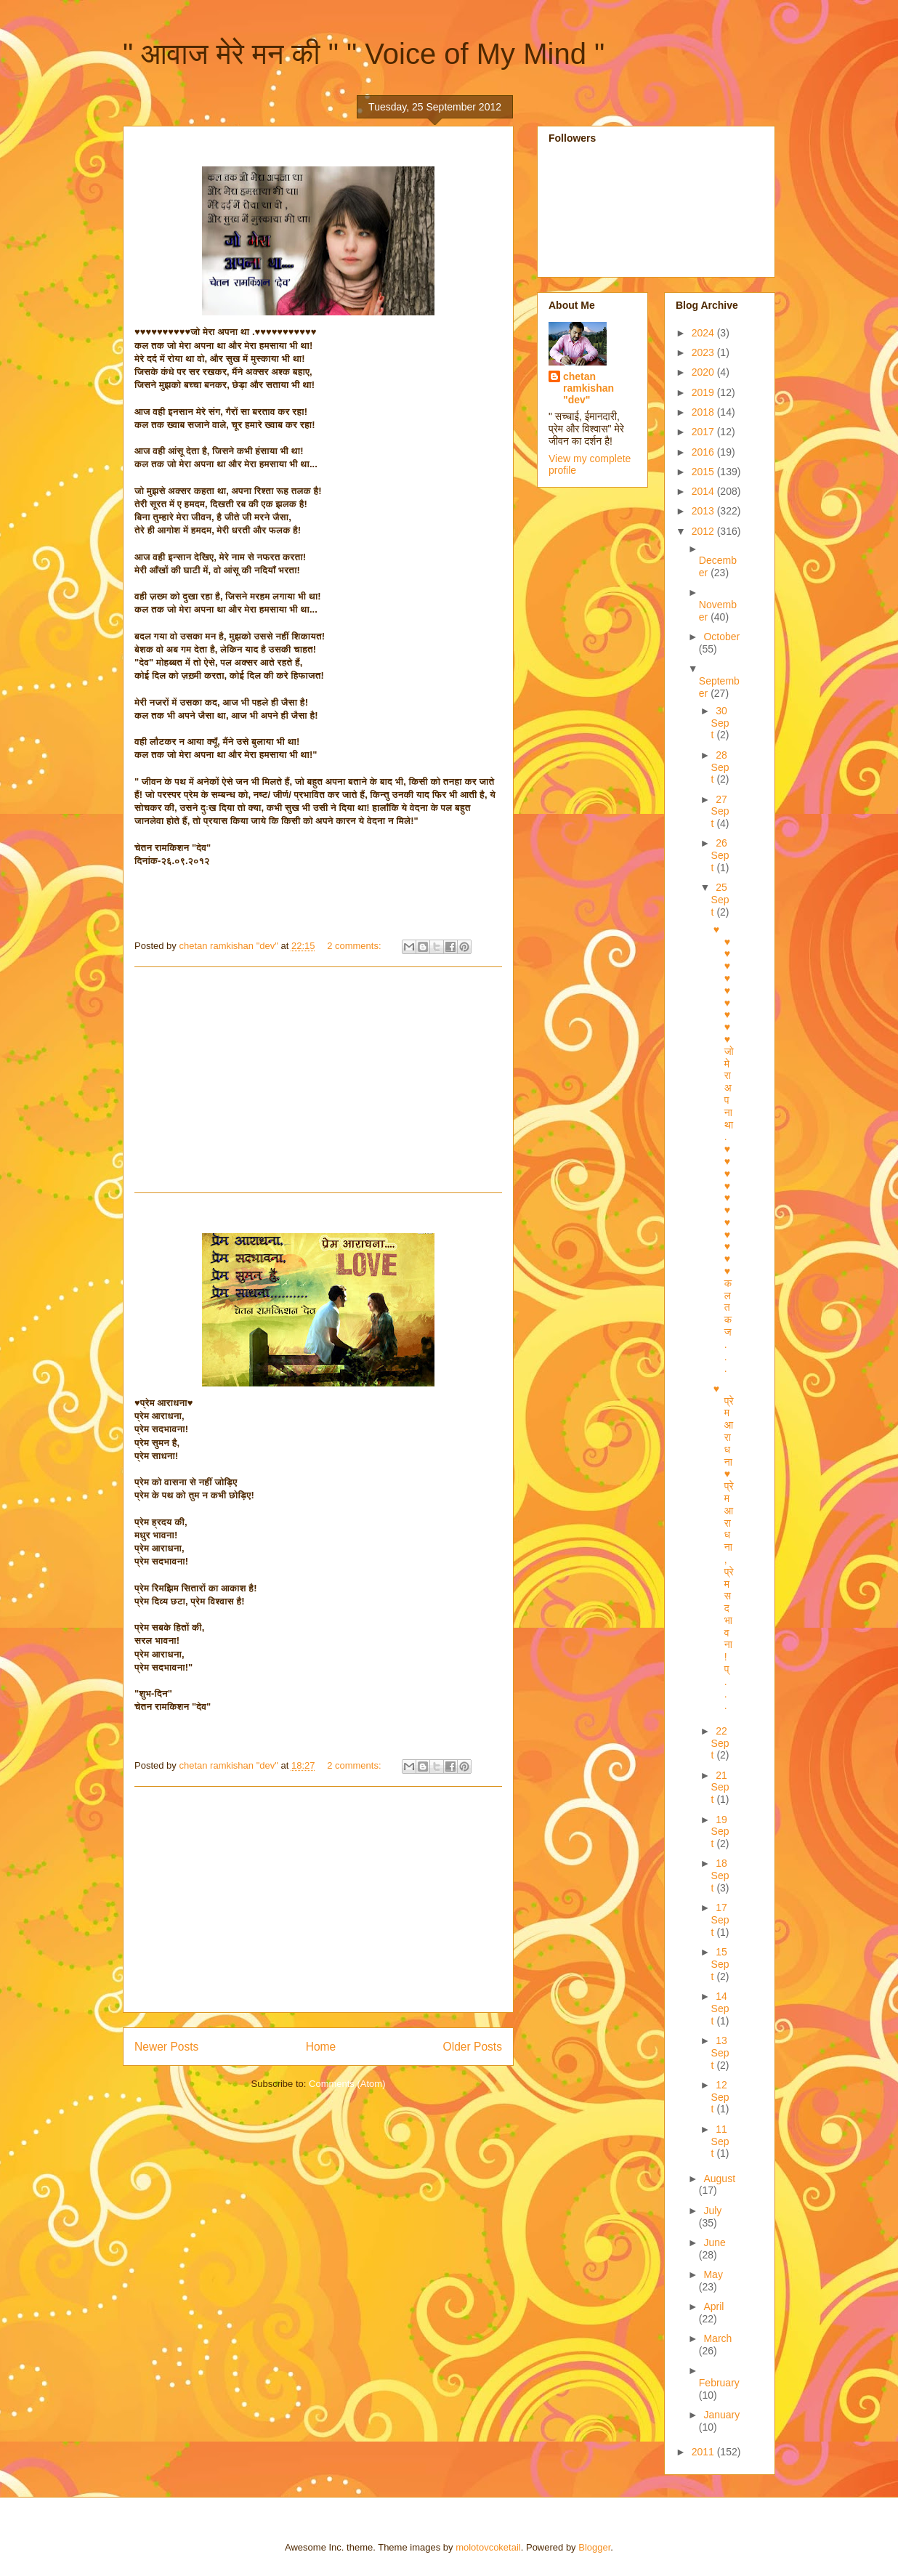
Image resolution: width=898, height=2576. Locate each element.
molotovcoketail (488, 2547)
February (719, 2383)
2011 (704, 2452)
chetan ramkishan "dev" (588, 388)
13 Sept (720, 2053)
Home (321, 2046)
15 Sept (720, 1964)
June (714, 2242)
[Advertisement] (318, 1080)
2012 (704, 531)
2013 (704, 511)
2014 (704, 491)
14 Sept (720, 2008)
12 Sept (720, 2097)
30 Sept (720, 723)
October (721, 636)
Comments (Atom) (347, 2083)
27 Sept (720, 812)
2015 (704, 471)
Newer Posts (166, 2046)
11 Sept (720, 2141)
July (712, 2210)
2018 (704, 412)
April (713, 2306)
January (721, 2414)
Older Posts (472, 2046)
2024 (704, 333)
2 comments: (355, 945)
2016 (704, 452)
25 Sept (720, 899)
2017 (704, 431)
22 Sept (720, 1743)
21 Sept (720, 1787)
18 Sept (720, 1875)
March (717, 2338)
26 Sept (720, 855)
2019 (704, 392)
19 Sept (720, 1832)
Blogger (594, 2547)
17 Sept (720, 1920)
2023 (704, 352)
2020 (704, 372)
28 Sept (720, 767)
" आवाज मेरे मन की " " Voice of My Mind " (363, 54)
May (712, 2274)
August (719, 2178)
